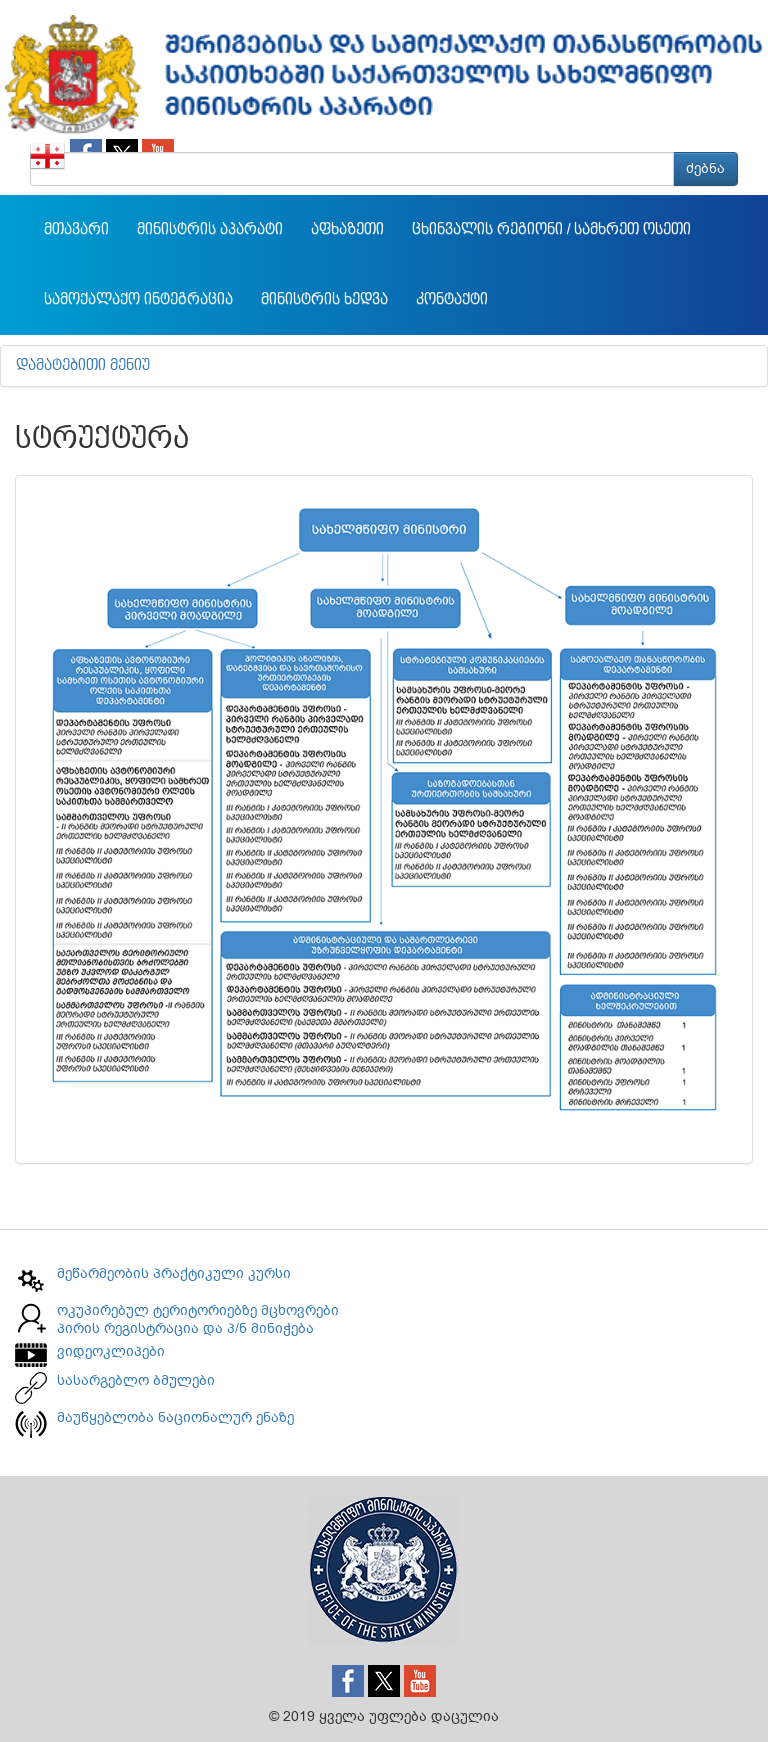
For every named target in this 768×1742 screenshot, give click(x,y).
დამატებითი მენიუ (83, 366)
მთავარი (76, 230)
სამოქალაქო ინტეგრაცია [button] (138, 300)
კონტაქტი (452, 300)
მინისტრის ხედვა (324, 300)
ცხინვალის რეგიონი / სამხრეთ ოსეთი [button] (551, 230)
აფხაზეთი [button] (347, 230)
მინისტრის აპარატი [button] (210, 230)
